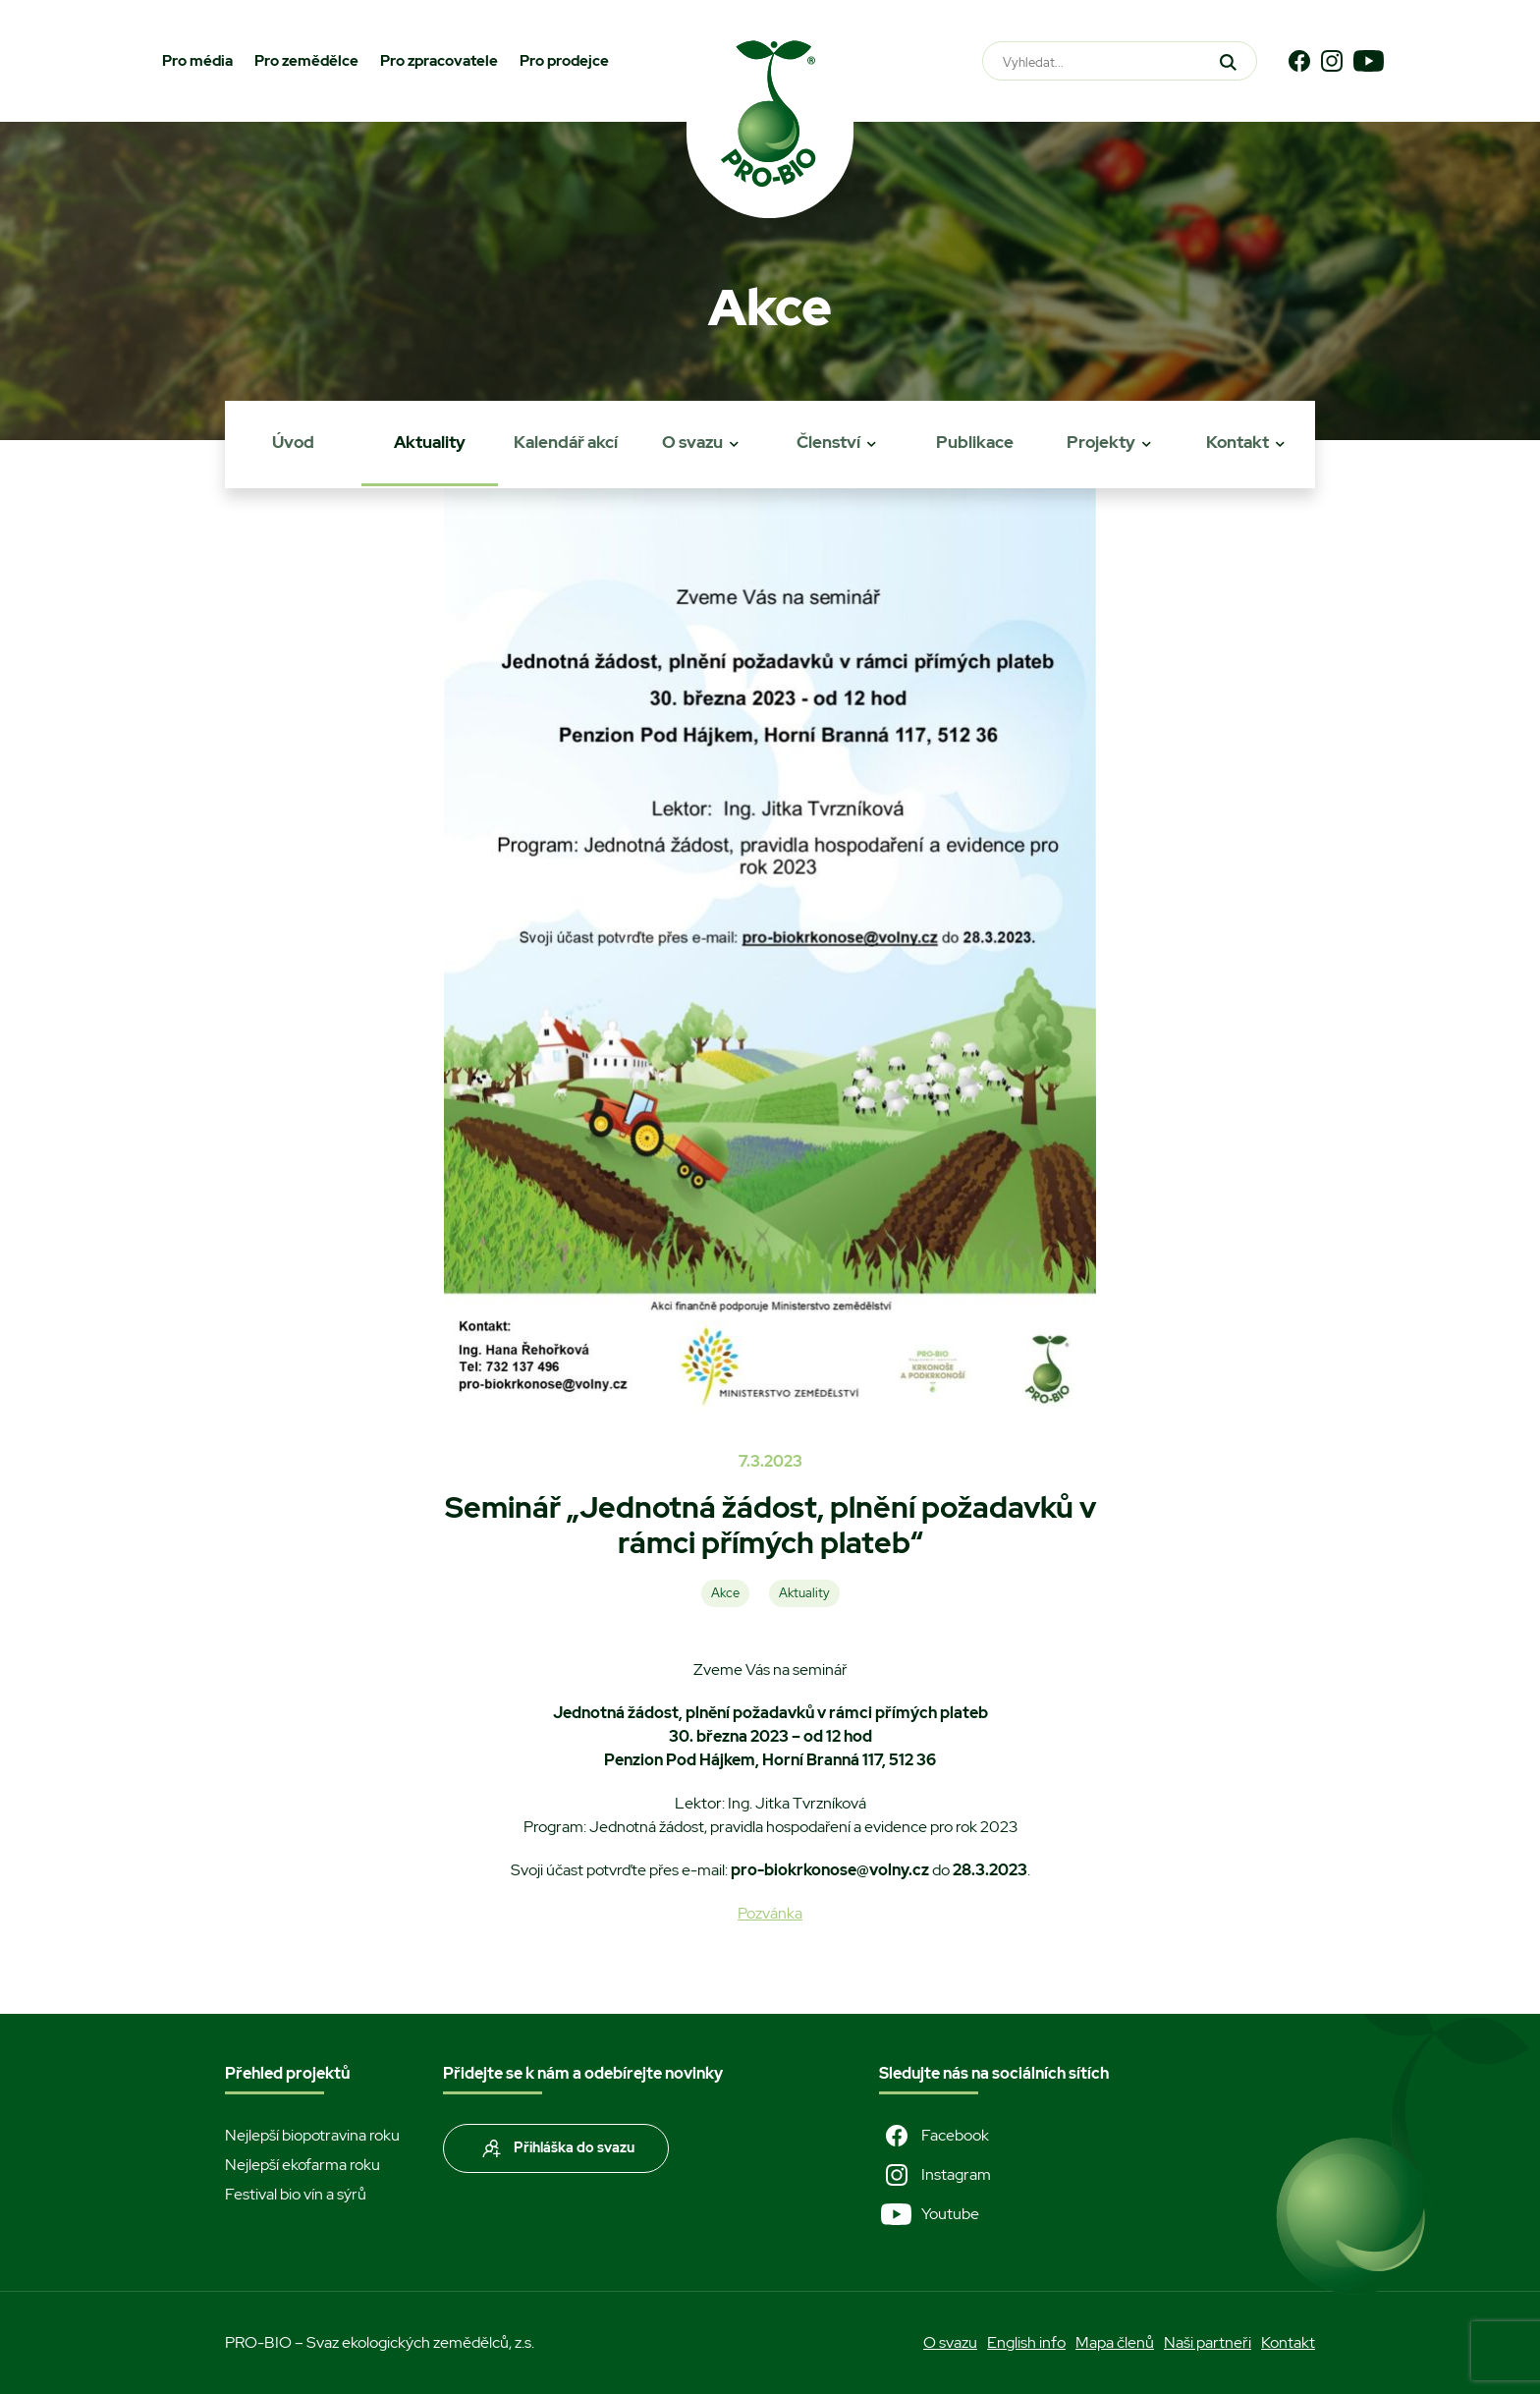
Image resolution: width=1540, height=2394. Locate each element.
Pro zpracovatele (439, 61)
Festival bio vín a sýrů (295, 2194)
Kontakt (1237, 442)
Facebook (934, 2135)
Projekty (1101, 442)
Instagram (935, 2175)
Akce (725, 1593)
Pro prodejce (564, 61)
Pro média (197, 61)
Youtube (929, 2214)
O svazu (692, 442)
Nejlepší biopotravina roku (312, 2135)
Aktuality (430, 442)
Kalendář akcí (566, 442)
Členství (828, 442)
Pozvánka (770, 1913)
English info (1026, 2342)
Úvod (293, 442)
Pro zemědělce (306, 61)
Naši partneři (1207, 2342)
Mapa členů (1114, 2342)
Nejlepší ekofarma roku (302, 2164)
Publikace (975, 442)
